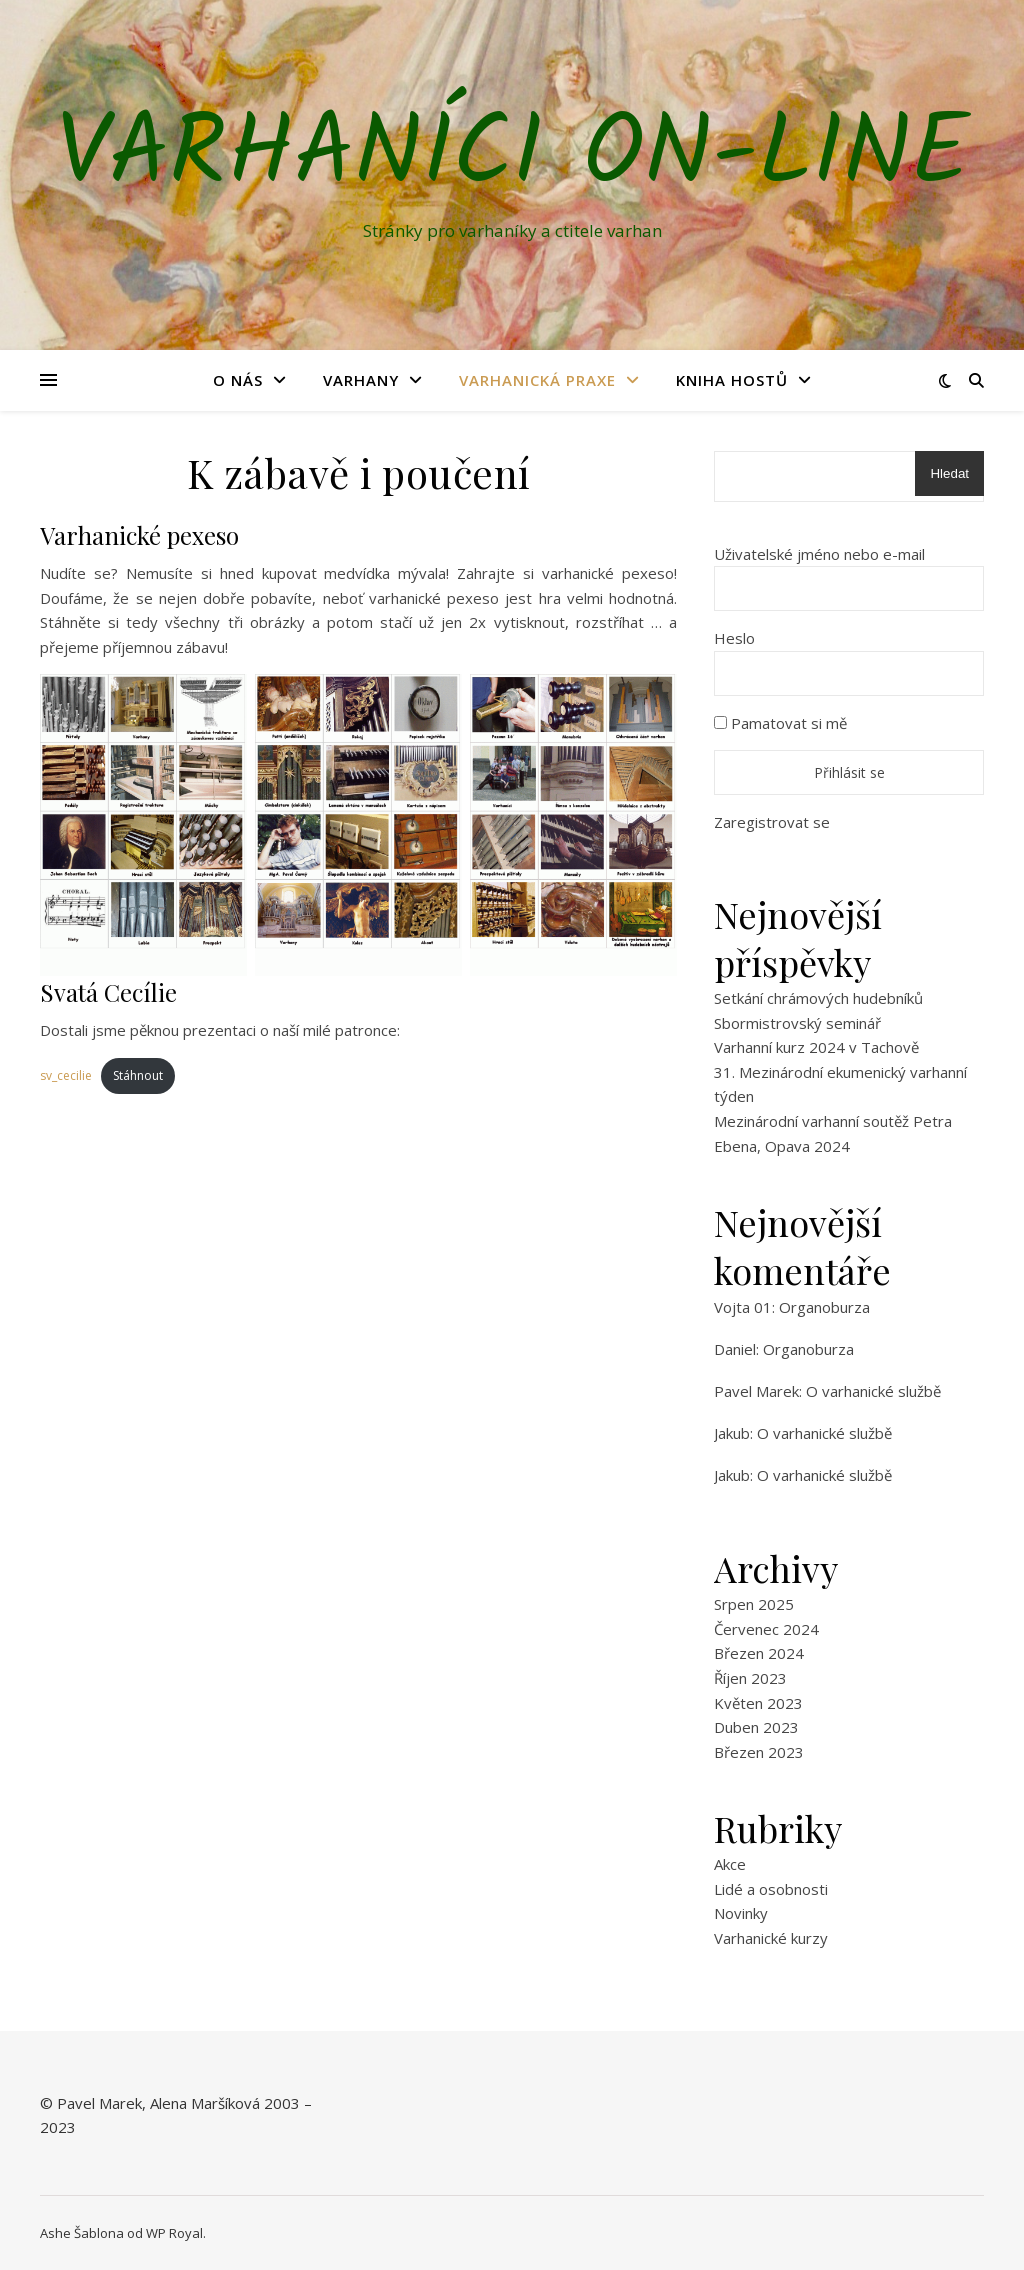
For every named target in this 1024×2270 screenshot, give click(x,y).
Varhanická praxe (537, 380)
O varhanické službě (873, 1391)
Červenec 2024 (766, 1629)
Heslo (734, 638)
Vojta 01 (743, 1307)
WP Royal (174, 2233)
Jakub (732, 1433)
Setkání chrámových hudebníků (818, 998)
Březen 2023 (759, 1752)
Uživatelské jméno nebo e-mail (819, 554)
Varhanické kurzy (771, 1938)
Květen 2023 (758, 1703)
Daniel (735, 1349)
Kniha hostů (732, 380)
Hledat (949, 473)
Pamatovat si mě (780, 723)
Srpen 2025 (754, 1604)
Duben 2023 (756, 1727)
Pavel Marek (756, 1391)
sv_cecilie (66, 1075)
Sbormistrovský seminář (797, 1023)
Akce (730, 1864)
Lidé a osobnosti (771, 1889)
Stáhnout (138, 1075)
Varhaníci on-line (512, 157)
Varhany (361, 380)
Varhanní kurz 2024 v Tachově (816, 1047)
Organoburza (824, 1307)
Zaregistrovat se (772, 822)
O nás (238, 380)
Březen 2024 (759, 1653)
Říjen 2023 (750, 1678)
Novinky (741, 1913)
